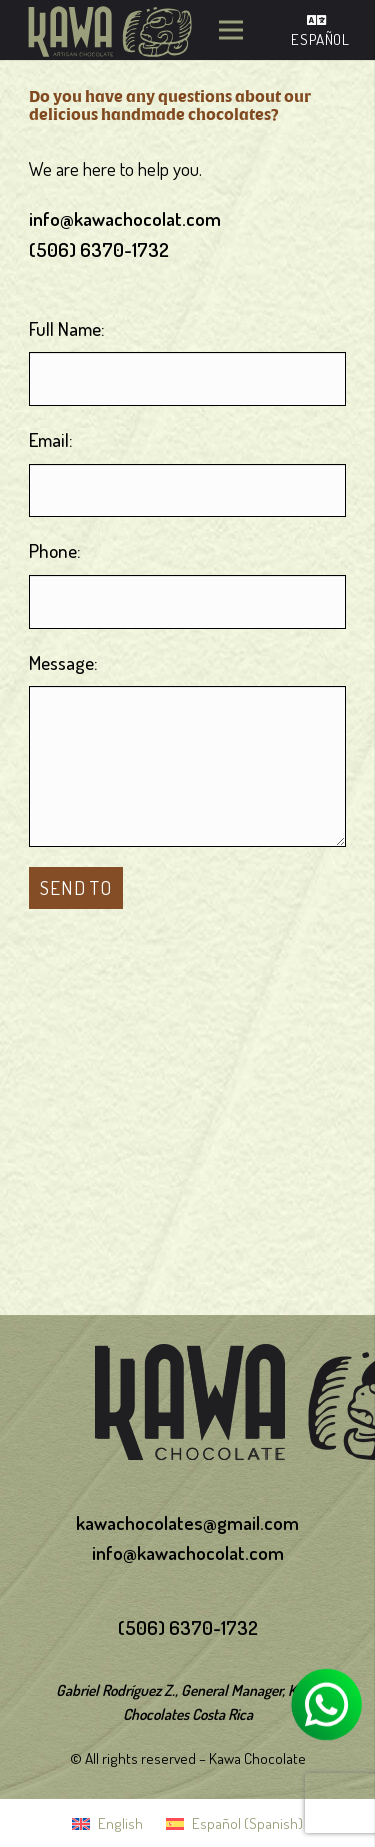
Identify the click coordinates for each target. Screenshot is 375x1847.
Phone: (55, 550)
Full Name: (67, 328)
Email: (51, 439)
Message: (63, 662)
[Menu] (231, 30)
